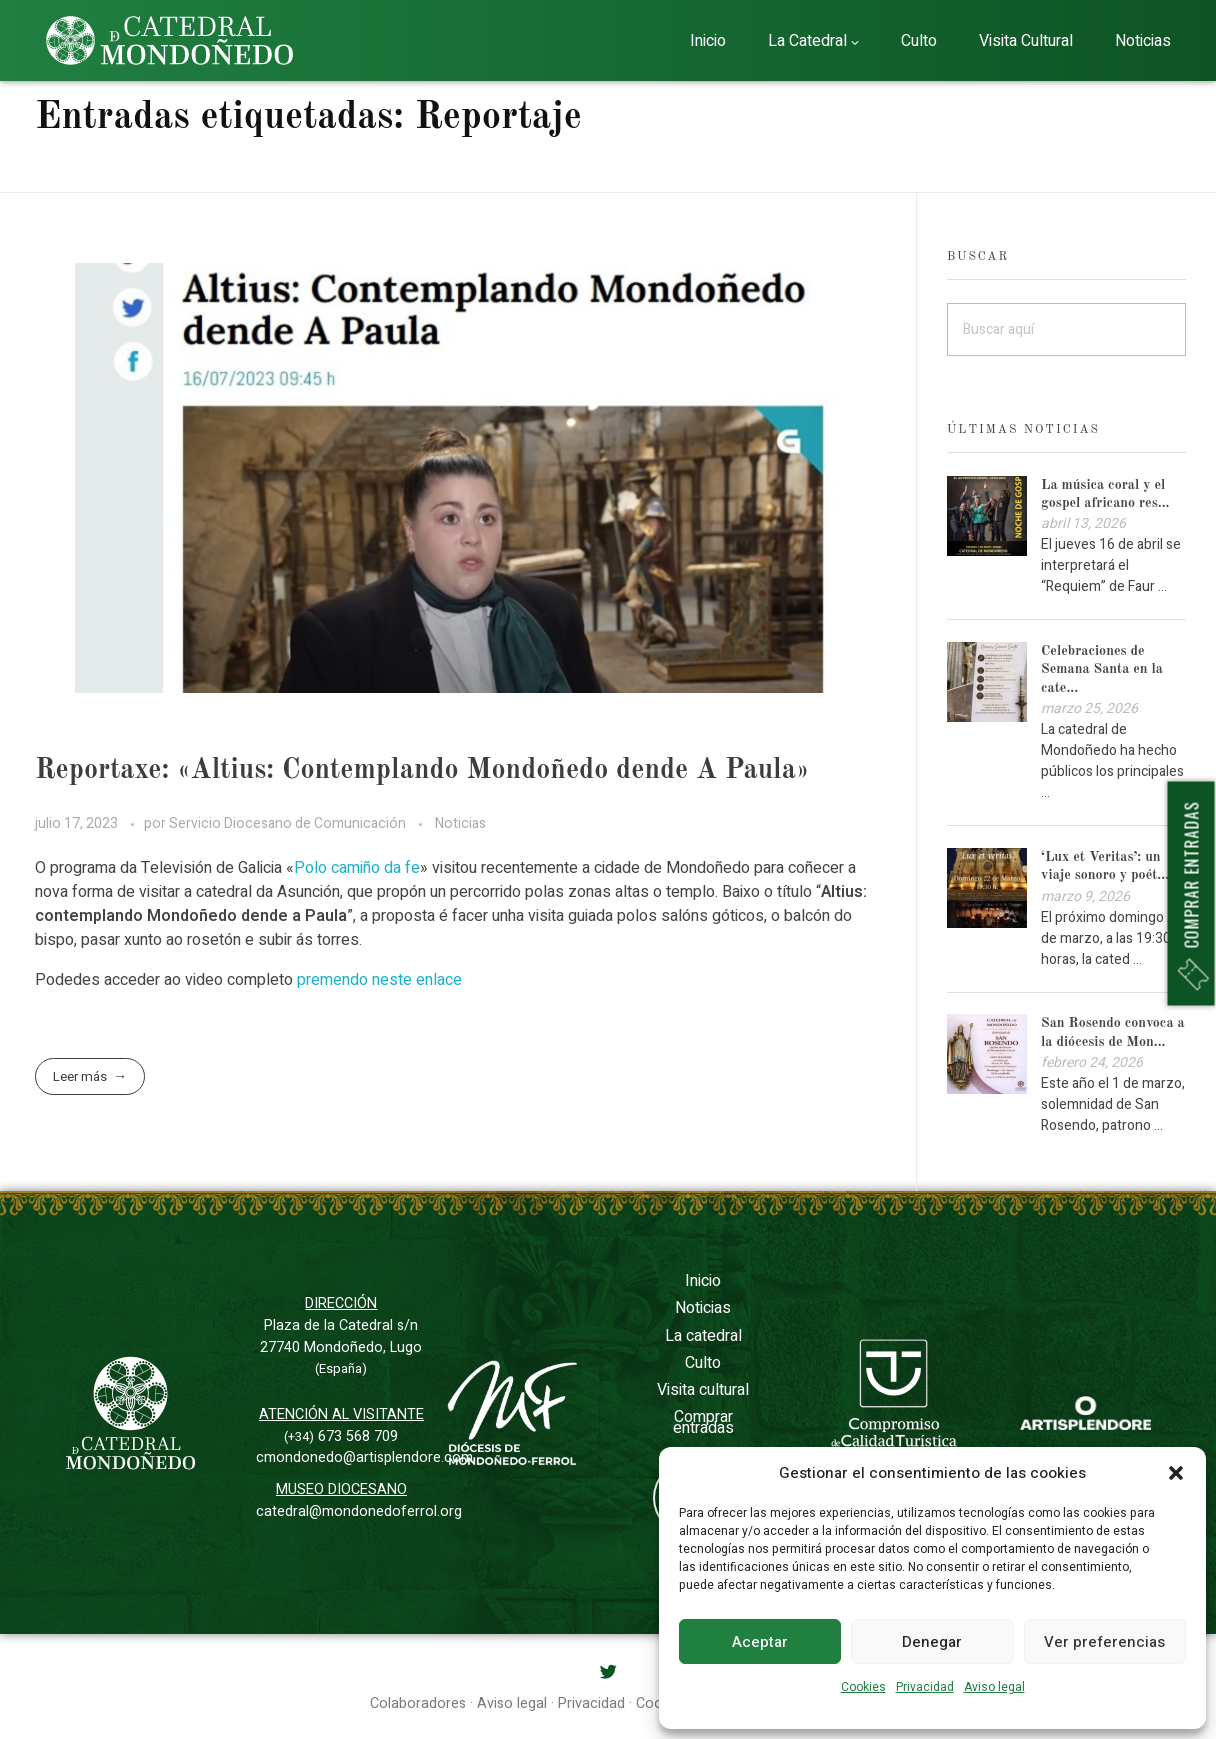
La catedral (703, 1336)
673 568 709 (341, 1436)
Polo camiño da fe (357, 868)
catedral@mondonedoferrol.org (359, 1511)
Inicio (703, 1281)
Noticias (460, 823)
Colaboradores (418, 1703)
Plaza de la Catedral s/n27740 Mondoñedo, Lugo (341, 1346)
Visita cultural (703, 1390)
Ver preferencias (1104, 1642)
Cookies (863, 1687)
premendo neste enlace (379, 980)
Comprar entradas (703, 1422)
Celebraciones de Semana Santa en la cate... (1102, 669)
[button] (1176, 1473)
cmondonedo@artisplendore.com (364, 1457)
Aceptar (760, 1642)
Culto (703, 1363)
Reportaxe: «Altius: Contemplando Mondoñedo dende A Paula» (422, 771)
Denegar (932, 1642)
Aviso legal (994, 1687)
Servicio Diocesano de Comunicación (289, 823)
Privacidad (925, 1687)
